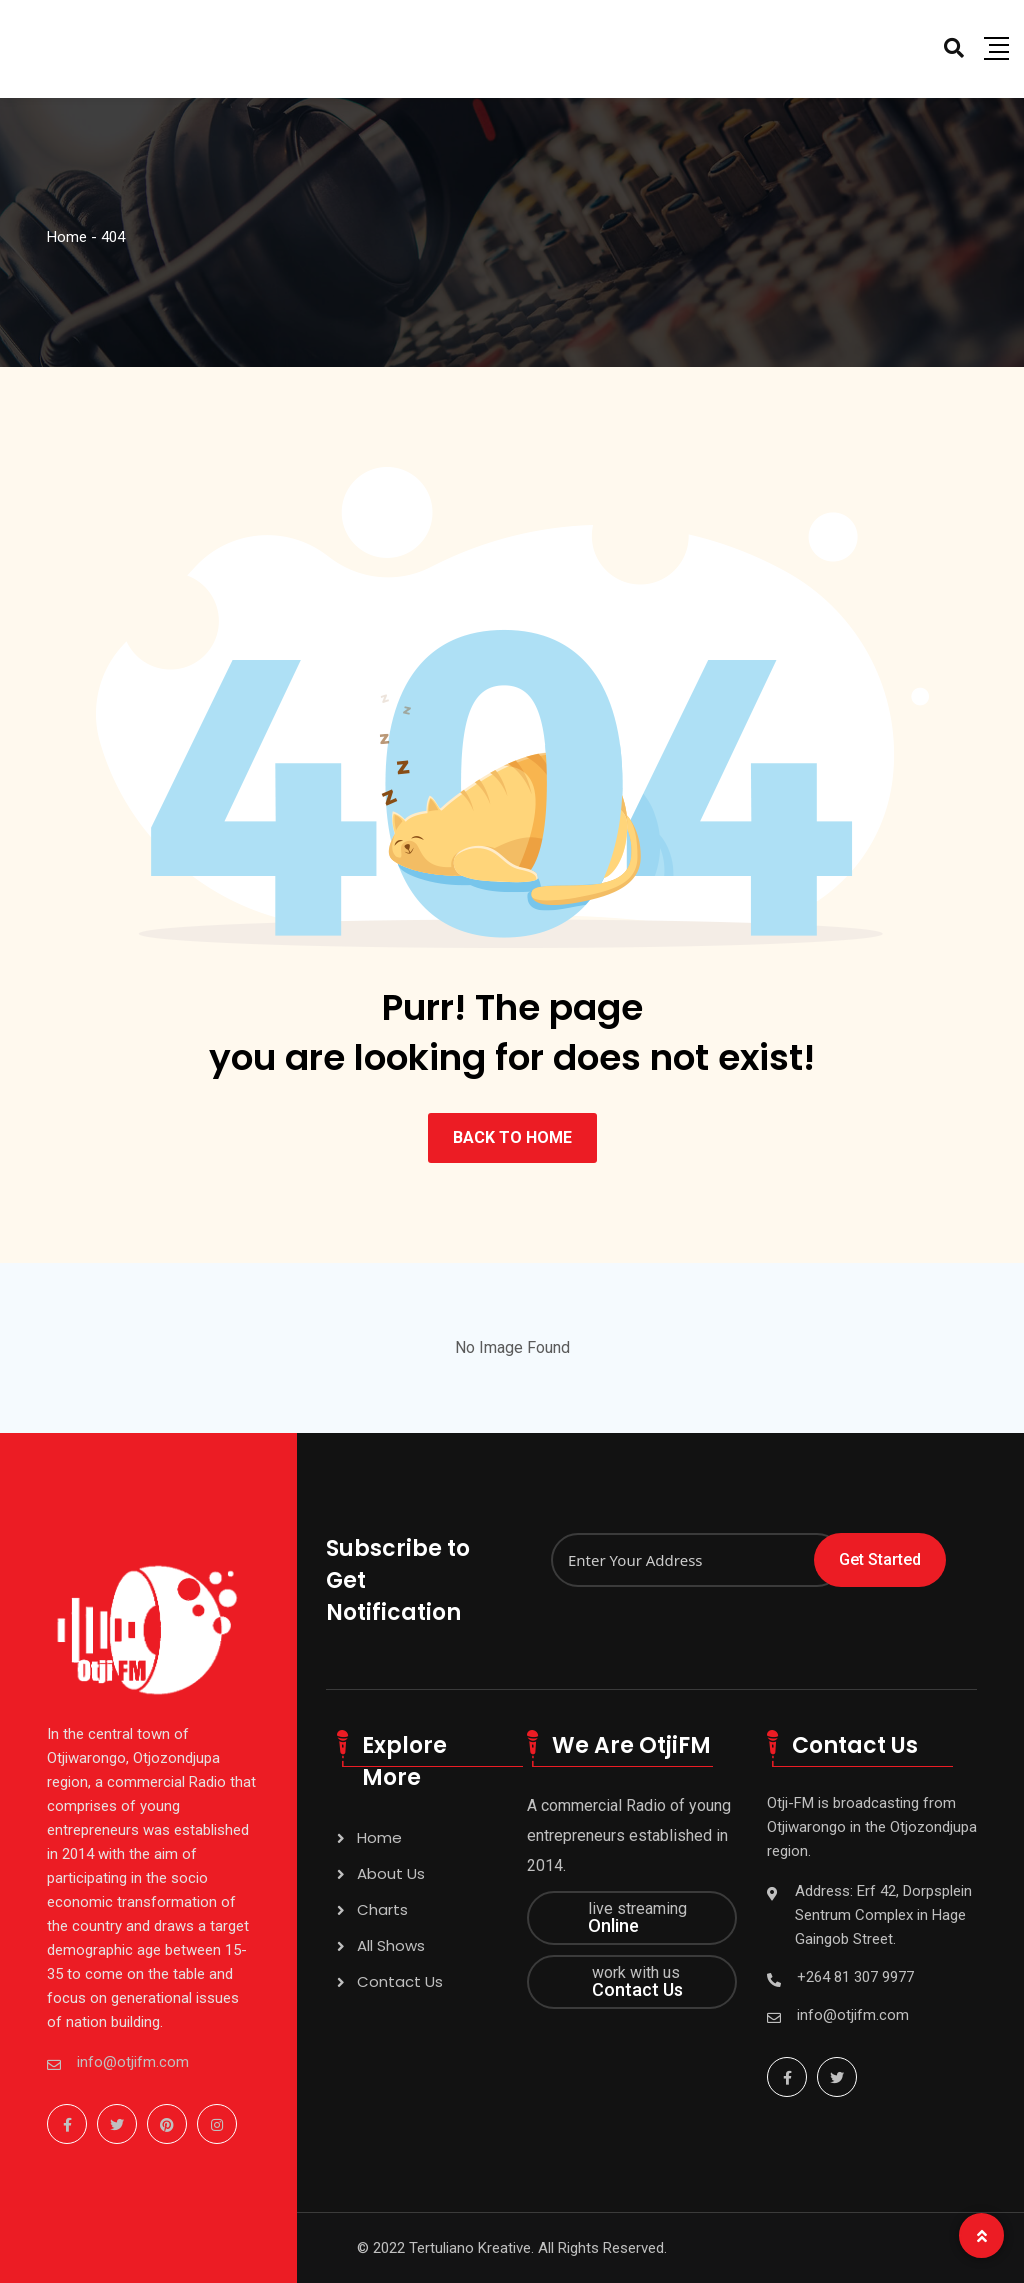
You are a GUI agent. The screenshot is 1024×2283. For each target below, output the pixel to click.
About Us (391, 1873)
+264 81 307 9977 (855, 1977)
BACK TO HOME (512, 1137)
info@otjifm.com (133, 2062)
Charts (382, 1909)
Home (379, 1837)
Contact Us (400, 1981)
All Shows (391, 1945)
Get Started (880, 1559)
